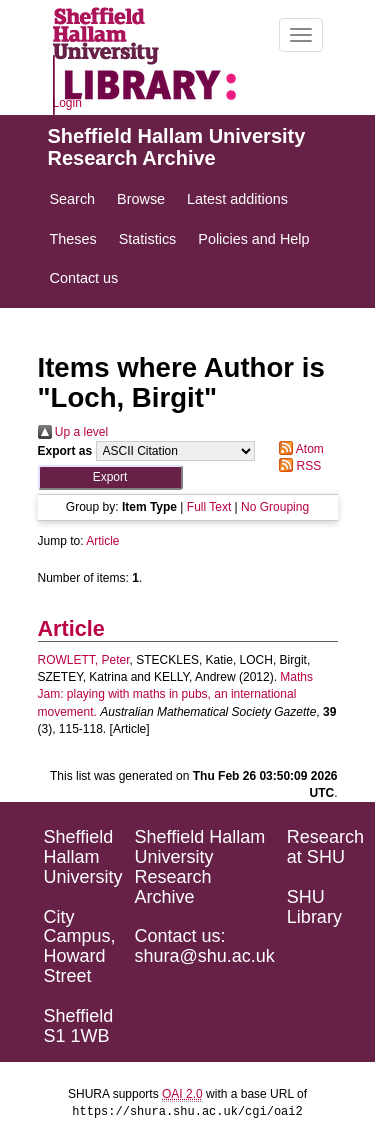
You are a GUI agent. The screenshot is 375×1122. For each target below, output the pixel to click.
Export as (65, 451)
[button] (110, 477)
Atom (298, 449)
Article (102, 541)
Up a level (73, 432)
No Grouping (275, 507)
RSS (297, 466)
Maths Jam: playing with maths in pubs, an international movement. (176, 694)
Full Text (209, 507)
